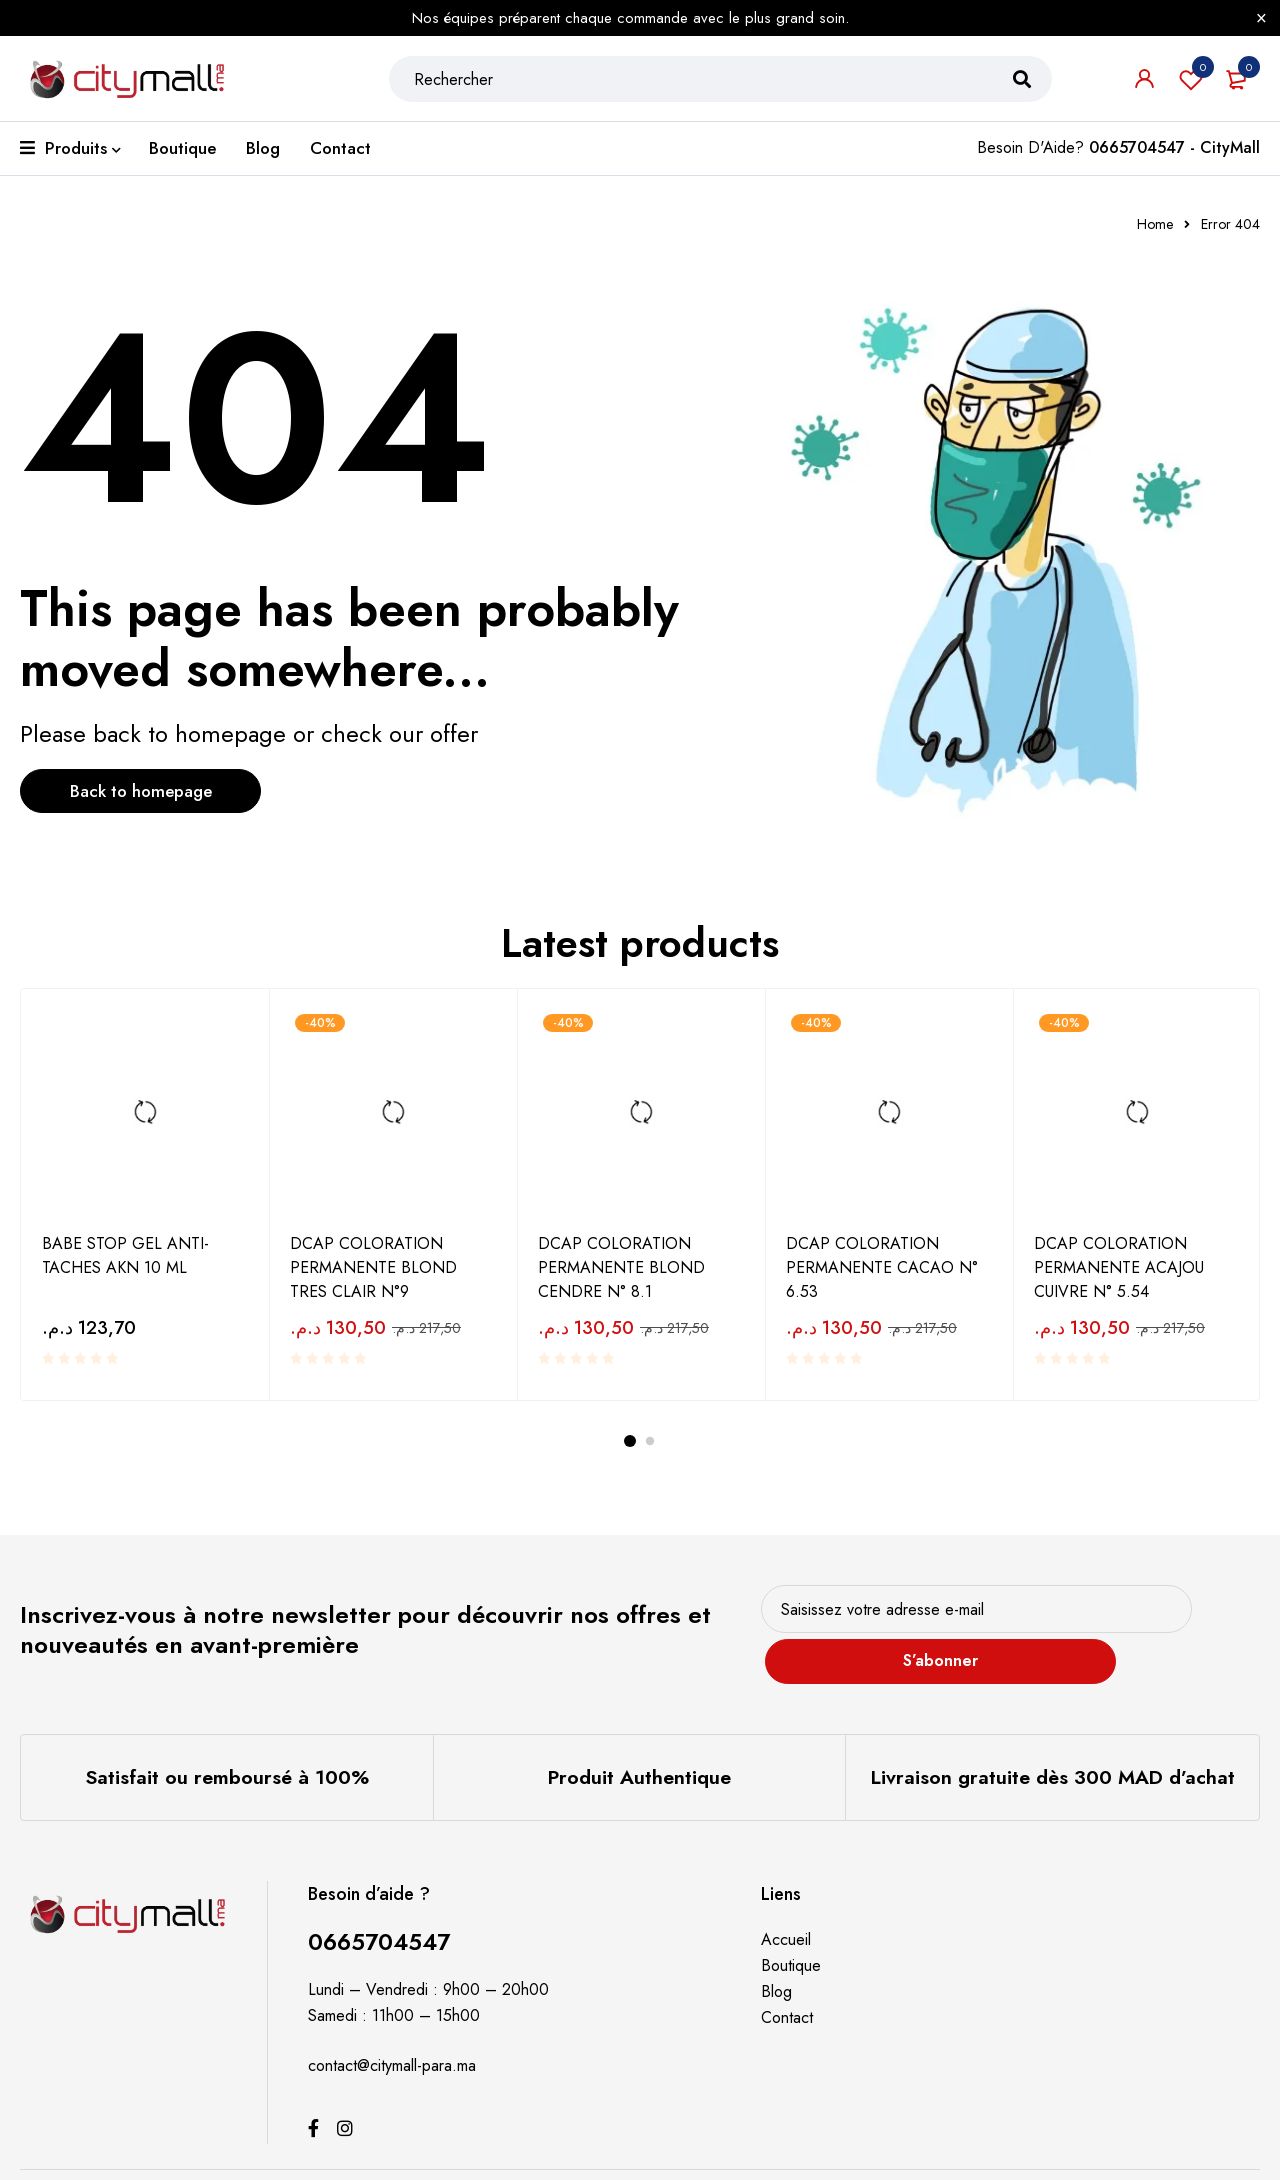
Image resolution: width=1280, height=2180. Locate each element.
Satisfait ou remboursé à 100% (226, 1747)
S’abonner (1184, 1616)
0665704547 (383, 1910)
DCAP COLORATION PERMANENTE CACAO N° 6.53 (882, 1266)
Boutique (791, 1934)
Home (1155, 224)
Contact (787, 1986)
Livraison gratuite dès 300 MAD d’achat (1053, 1747)
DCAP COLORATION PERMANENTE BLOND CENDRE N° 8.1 (621, 1266)
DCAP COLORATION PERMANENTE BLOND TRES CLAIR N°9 (373, 1266)
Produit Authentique (639, 1747)
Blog (776, 1960)
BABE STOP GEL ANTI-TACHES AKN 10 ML (125, 1254)
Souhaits (1191, 86)
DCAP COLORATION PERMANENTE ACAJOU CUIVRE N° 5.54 (1119, 1266)
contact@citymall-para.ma (392, 2034)
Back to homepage (155, 792)
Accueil (786, 1908)
